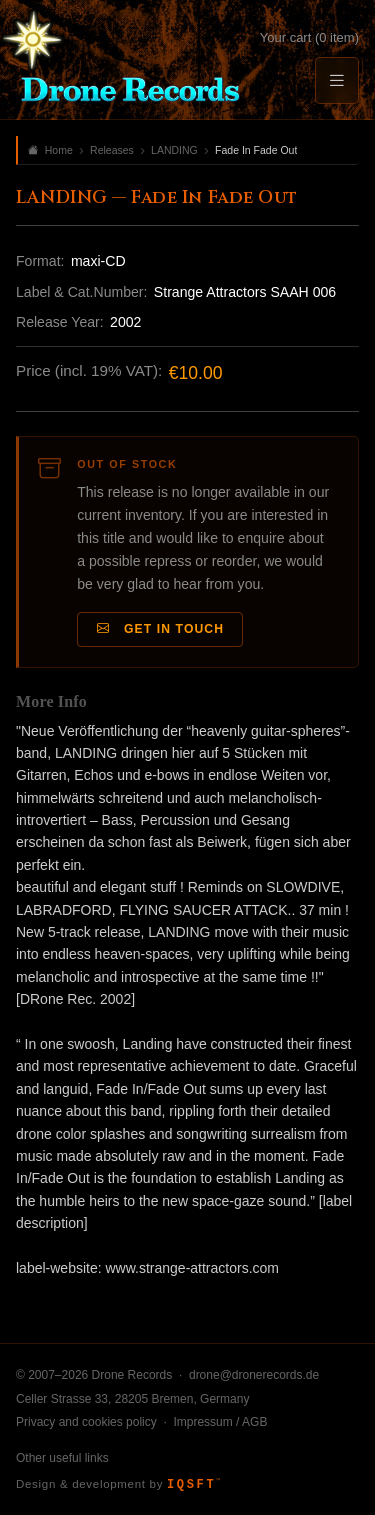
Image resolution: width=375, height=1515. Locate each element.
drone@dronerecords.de (254, 1375)
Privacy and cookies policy (86, 1422)
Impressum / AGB (220, 1422)
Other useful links (62, 1458)
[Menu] (337, 80)
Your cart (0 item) (309, 37)
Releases (112, 150)
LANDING (174, 150)
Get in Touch (161, 629)
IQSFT (193, 1485)
